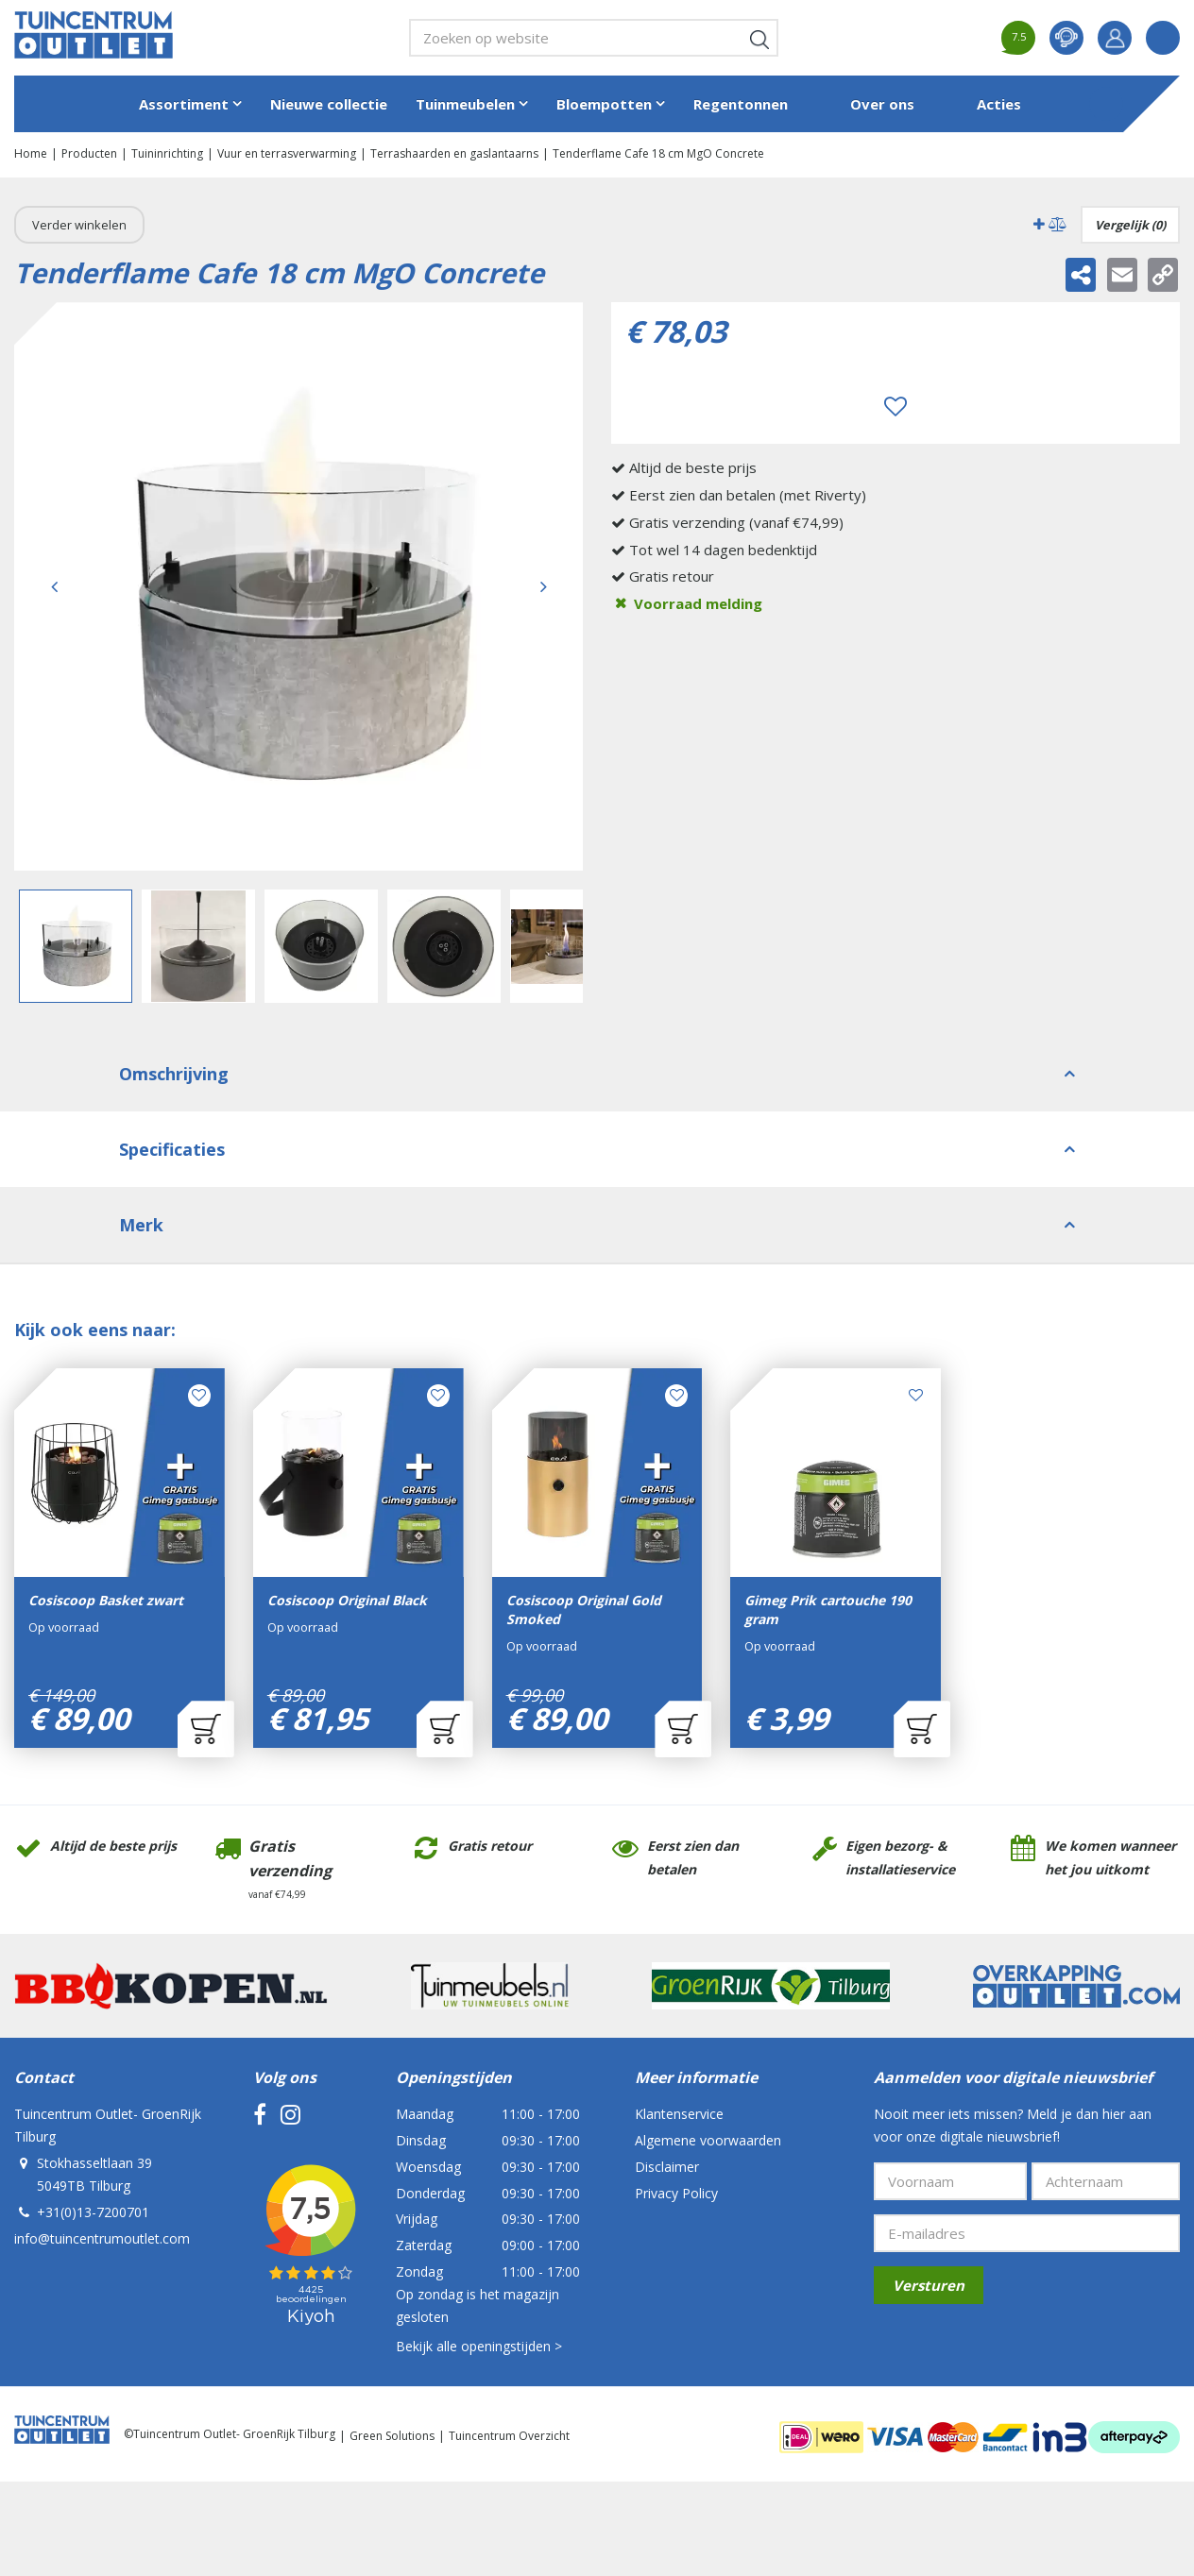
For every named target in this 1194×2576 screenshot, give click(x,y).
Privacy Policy (676, 2193)
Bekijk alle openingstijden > (479, 2346)
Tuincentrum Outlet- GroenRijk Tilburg (107, 2125)
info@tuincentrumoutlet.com (102, 2238)
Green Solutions (392, 2436)
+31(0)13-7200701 (93, 2212)
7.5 (1019, 36)
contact (1066, 38)
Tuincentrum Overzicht (509, 2436)
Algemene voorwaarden (708, 2140)
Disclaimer (667, 2167)
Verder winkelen (79, 224)
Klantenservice (679, 2114)
